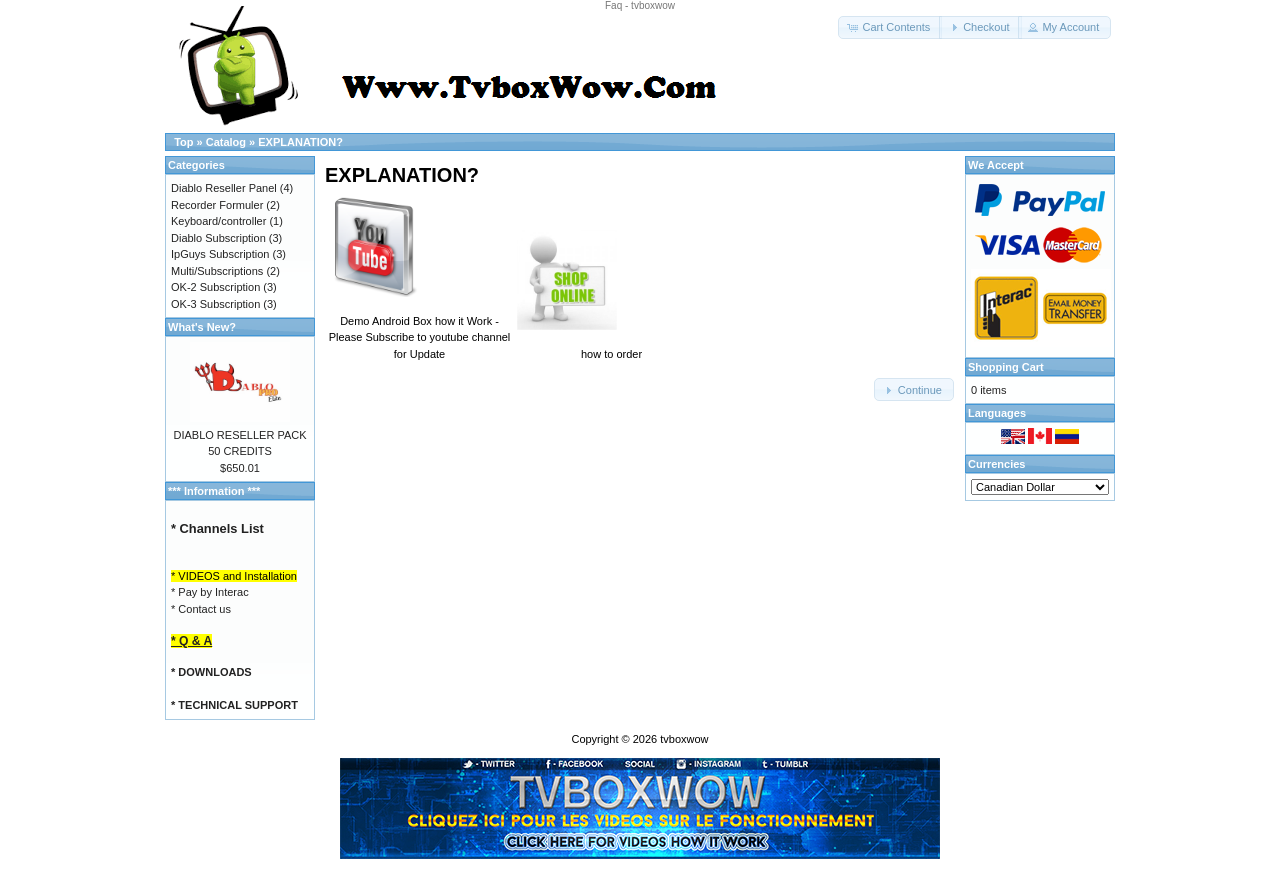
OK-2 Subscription (215, 287)
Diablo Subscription (218, 238)
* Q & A (191, 641)
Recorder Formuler (217, 205)
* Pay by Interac (210, 592)
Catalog (226, 142)
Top (183, 142)
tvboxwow (684, 739)
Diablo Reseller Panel (224, 188)
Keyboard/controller (218, 221)
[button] (890, 27)
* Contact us (201, 609)
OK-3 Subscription (215, 304)
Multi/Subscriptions (217, 271)
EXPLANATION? (300, 142)
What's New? (202, 327)
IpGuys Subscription (220, 254)
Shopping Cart (1006, 367)
